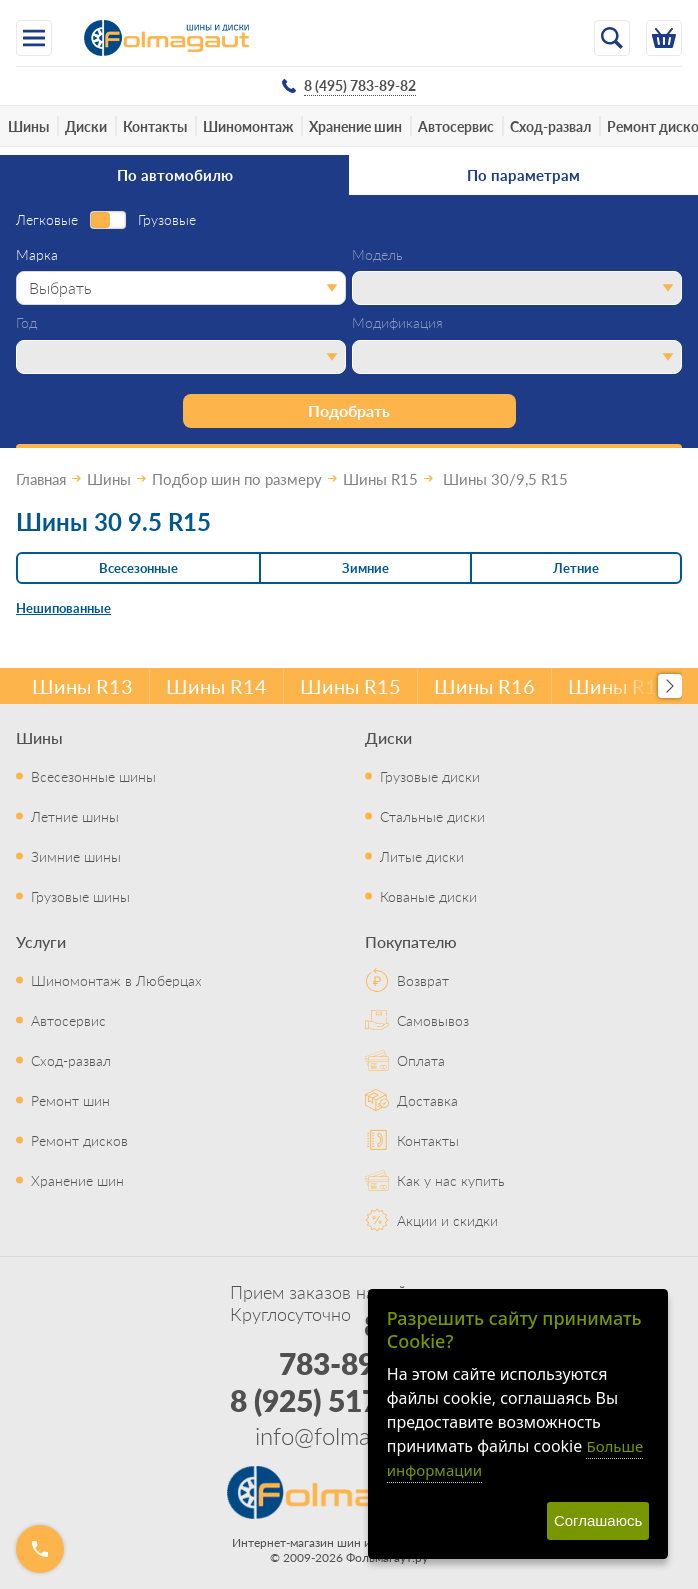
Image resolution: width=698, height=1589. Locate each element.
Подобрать (349, 410)
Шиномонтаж (248, 126)
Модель (377, 255)
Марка (37, 255)
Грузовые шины (80, 896)
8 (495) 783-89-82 (367, 1344)
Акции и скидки (447, 1220)
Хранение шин (355, 126)
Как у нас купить (451, 1180)
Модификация (397, 323)
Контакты (155, 126)
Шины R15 (350, 686)
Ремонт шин (70, 1100)
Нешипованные (63, 608)
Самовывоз (433, 1020)
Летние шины (75, 816)
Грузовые (167, 220)
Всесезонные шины (93, 776)
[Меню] (34, 38)
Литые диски (422, 856)
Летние (576, 567)
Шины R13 (82, 686)
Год (26, 323)
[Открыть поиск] (612, 38)
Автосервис (456, 126)
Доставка (427, 1100)
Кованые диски (428, 896)
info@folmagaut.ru (349, 1435)
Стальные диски (432, 816)
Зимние (365, 567)
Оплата (421, 1060)
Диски (86, 126)
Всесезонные (138, 567)
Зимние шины (76, 856)
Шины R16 (484, 686)
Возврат (423, 980)
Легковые (47, 220)
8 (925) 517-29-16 (349, 1400)
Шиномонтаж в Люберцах (116, 980)
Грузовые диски (430, 776)
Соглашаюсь (598, 1520)
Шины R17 (618, 686)
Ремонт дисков (79, 1140)
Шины (28, 126)
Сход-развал (550, 126)
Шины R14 (216, 686)
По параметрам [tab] (523, 174)
